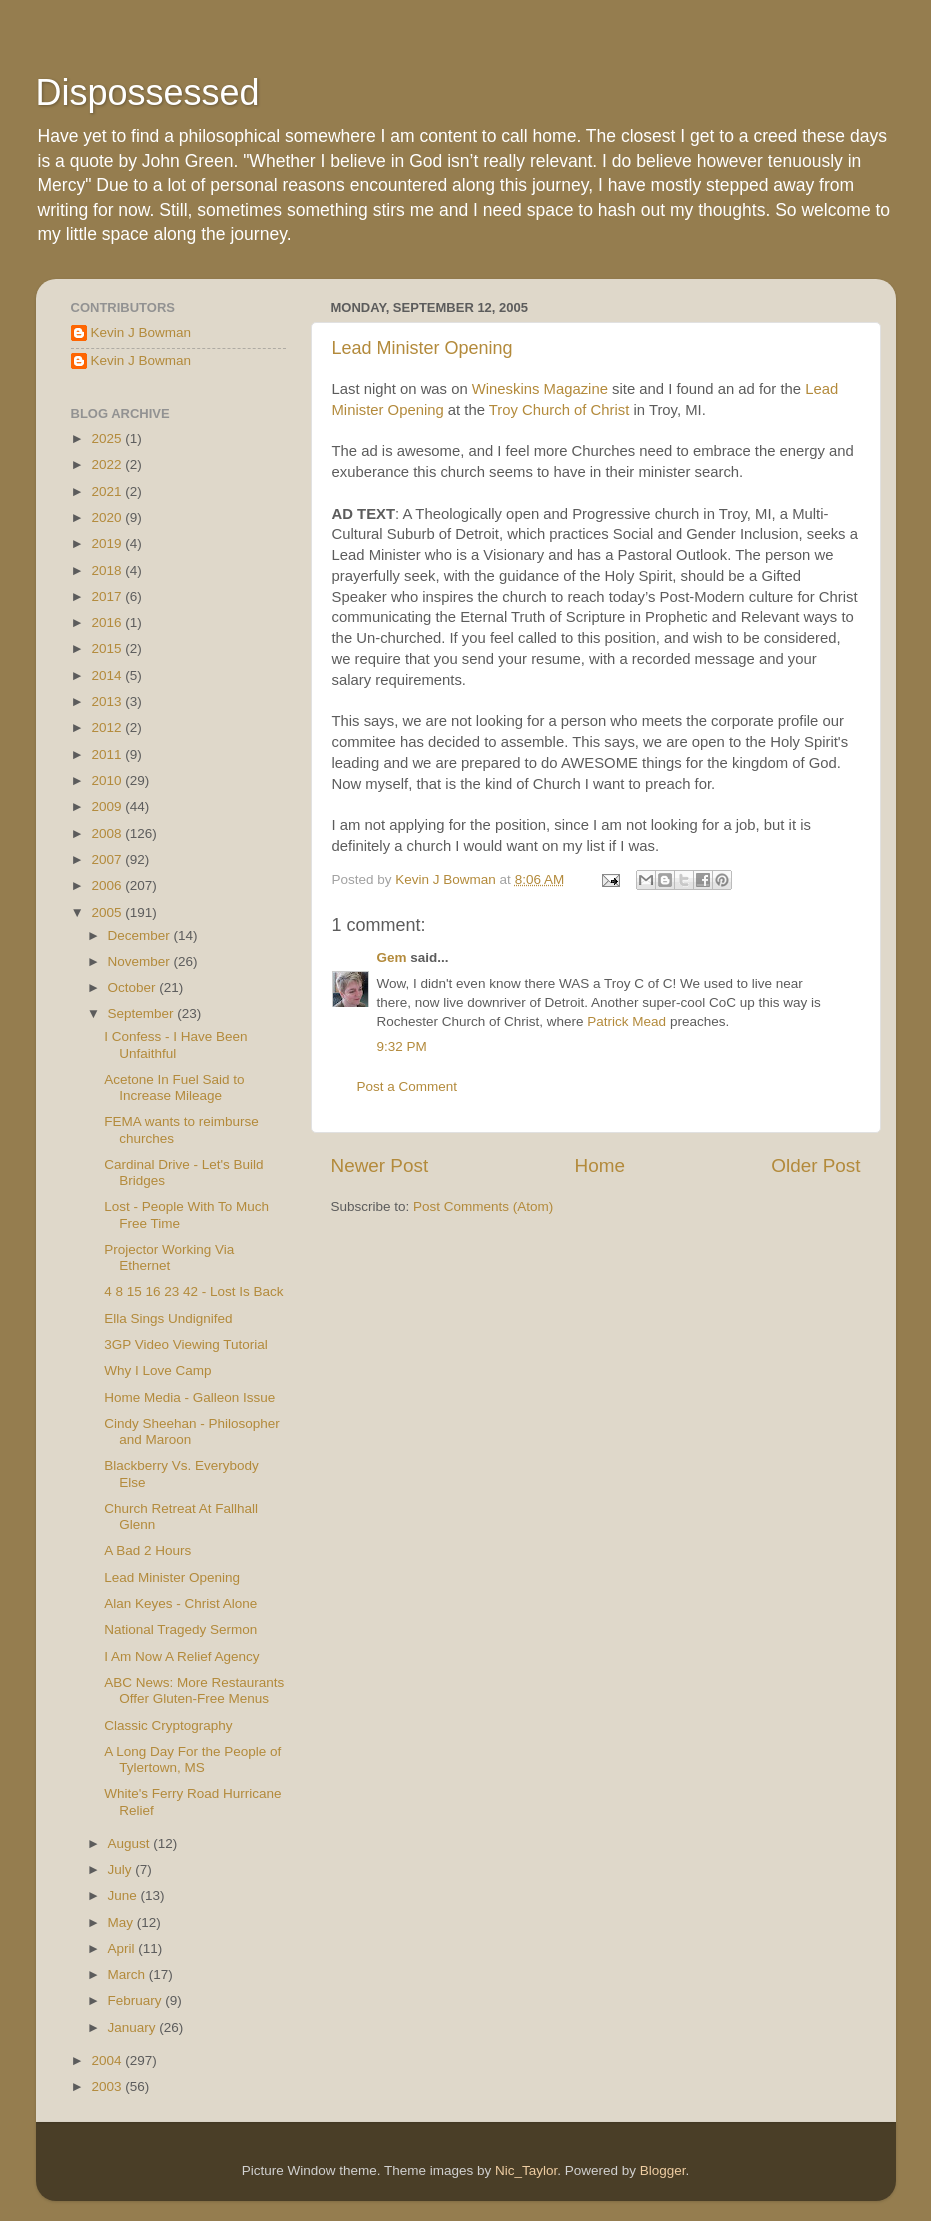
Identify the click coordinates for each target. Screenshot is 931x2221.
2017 (108, 596)
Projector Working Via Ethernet (169, 1257)
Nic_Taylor (526, 2170)
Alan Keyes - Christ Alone (180, 1603)
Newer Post (380, 1165)
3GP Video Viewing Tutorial (186, 1344)
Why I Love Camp (157, 1370)
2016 (108, 622)
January (134, 2027)
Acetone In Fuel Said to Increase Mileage (174, 1087)
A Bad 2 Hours (147, 1550)
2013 (108, 701)
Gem (392, 957)
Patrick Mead (626, 1021)
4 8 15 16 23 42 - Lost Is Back (193, 1291)
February (137, 2000)
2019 (108, 543)
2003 (108, 2086)
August (131, 1843)
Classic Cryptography (168, 1725)
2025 (108, 438)
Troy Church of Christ (559, 410)
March (128, 1974)
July (122, 1869)
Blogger (663, 2170)
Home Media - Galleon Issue (189, 1397)
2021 (108, 491)
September (143, 1013)
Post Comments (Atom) (483, 1206)
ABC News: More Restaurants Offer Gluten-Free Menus (194, 1690)
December (141, 935)
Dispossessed (148, 92)
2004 (108, 2060)
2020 (108, 517)
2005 (108, 912)
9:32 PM (402, 1046)
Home (600, 1165)
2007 (108, 859)
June (124, 1895)
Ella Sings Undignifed (168, 1318)
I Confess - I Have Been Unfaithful (175, 1044)
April (123, 1948)
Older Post (815, 1165)
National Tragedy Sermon (180, 1629)
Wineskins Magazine (540, 389)
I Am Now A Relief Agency (181, 1656)
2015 (108, 648)
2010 (108, 780)
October (134, 987)
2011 (108, 754)
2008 (108, 833)
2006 (108, 885)
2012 (108, 727)
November (141, 961)
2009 (108, 806)
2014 (108, 675)
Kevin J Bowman (141, 332)
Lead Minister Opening (422, 348)
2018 (108, 570)
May (122, 1922)
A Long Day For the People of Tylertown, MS (192, 1759)
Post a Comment (407, 1086)
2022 (108, 464)
